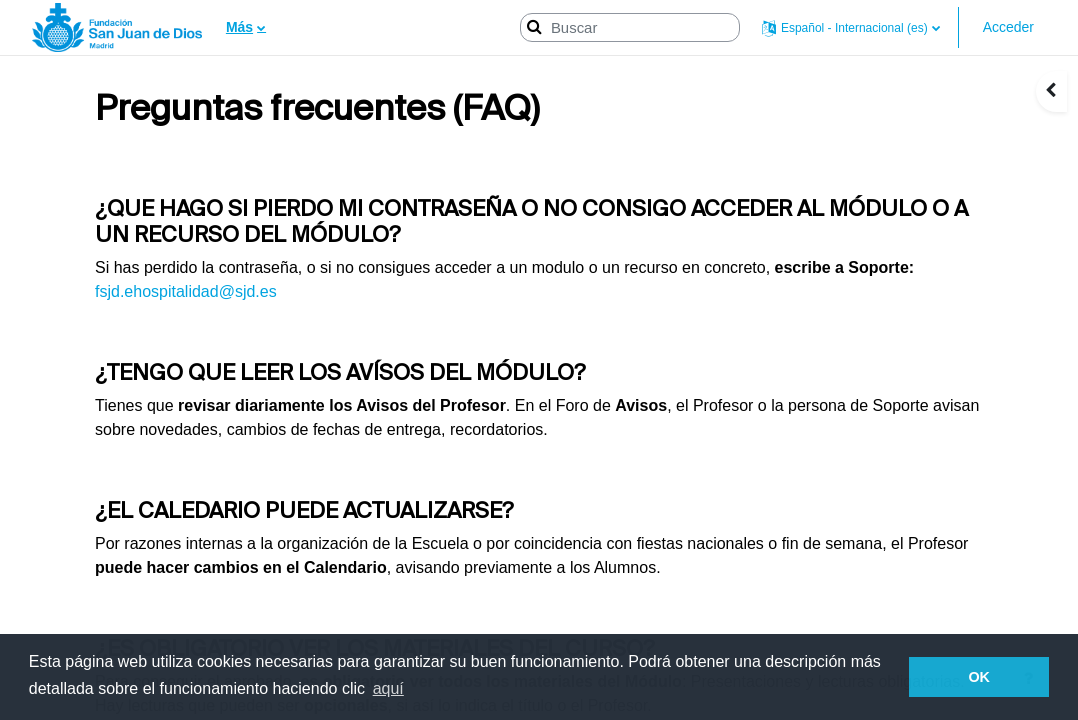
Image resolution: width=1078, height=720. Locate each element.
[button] (851, 27)
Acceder (1008, 27)
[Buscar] (630, 27)
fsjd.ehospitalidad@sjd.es (186, 291)
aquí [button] (388, 688)
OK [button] (979, 677)
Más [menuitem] (239, 27)
